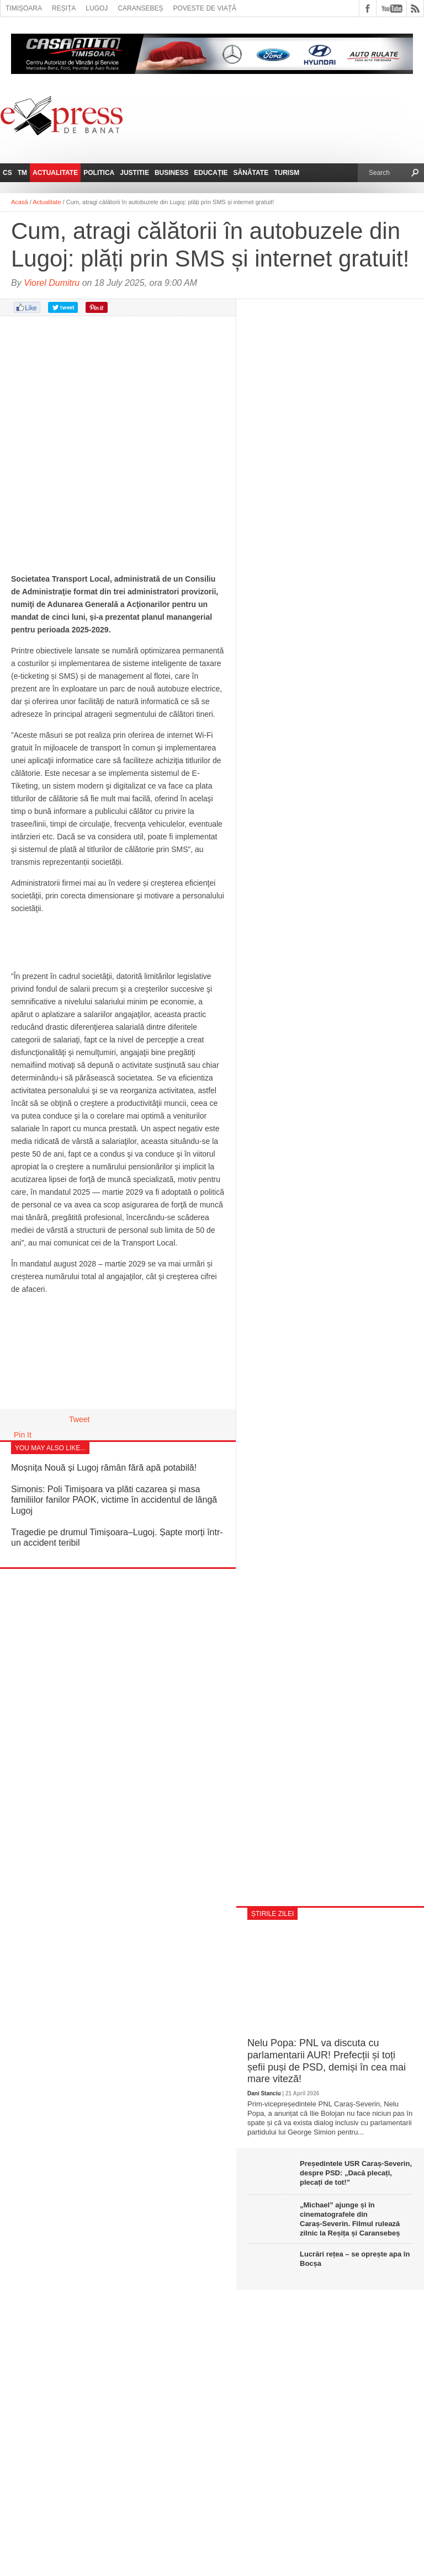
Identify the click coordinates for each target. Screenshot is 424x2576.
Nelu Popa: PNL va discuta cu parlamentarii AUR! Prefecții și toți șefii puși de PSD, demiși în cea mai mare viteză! (326, 2060)
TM (22, 173)
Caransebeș (140, 8)
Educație (210, 173)
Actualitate (55, 173)
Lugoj (97, 8)
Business (171, 173)
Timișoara (24, 8)
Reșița (64, 8)
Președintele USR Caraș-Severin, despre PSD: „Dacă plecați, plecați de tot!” (356, 2172)
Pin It (22, 1434)
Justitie (134, 173)
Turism (286, 173)
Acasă (19, 202)
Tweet (79, 1419)
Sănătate (251, 173)
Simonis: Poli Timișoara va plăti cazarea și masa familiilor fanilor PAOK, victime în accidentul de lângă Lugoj (114, 1499)
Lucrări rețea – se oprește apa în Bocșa (355, 2259)
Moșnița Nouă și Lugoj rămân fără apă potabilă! (104, 1467)
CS (7, 173)
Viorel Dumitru (52, 283)
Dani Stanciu (264, 2093)
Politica (98, 173)
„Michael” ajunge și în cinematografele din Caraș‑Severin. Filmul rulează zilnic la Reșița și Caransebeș (350, 2219)
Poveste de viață (204, 8)
